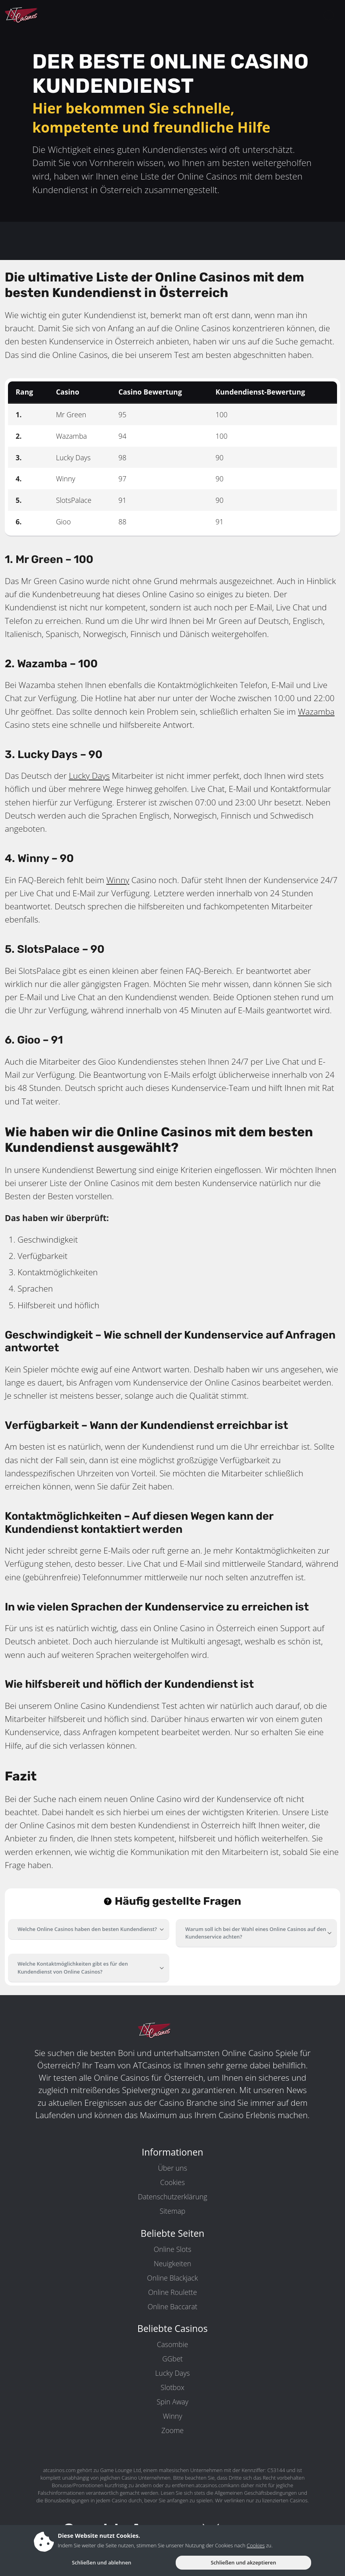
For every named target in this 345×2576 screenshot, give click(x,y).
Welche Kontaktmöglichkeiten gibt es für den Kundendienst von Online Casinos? (73, 1967)
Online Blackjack (172, 2278)
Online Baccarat (173, 2306)
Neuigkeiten (172, 2263)
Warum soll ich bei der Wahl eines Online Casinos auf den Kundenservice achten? (255, 1932)
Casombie (172, 2344)
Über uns (172, 2168)
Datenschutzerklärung (172, 2196)
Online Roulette (172, 2292)
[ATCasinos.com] (39, 15)
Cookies (172, 2182)
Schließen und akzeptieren (243, 2562)
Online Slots (172, 2249)
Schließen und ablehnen (101, 2562)
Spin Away (172, 2401)
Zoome (172, 2430)
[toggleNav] (328, 15)
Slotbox (172, 2387)
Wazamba (316, 711)
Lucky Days (89, 775)
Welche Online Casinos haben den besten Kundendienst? (87, 1929)
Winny (117, 879)
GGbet (172, 2358)
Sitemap (172, 2211)
